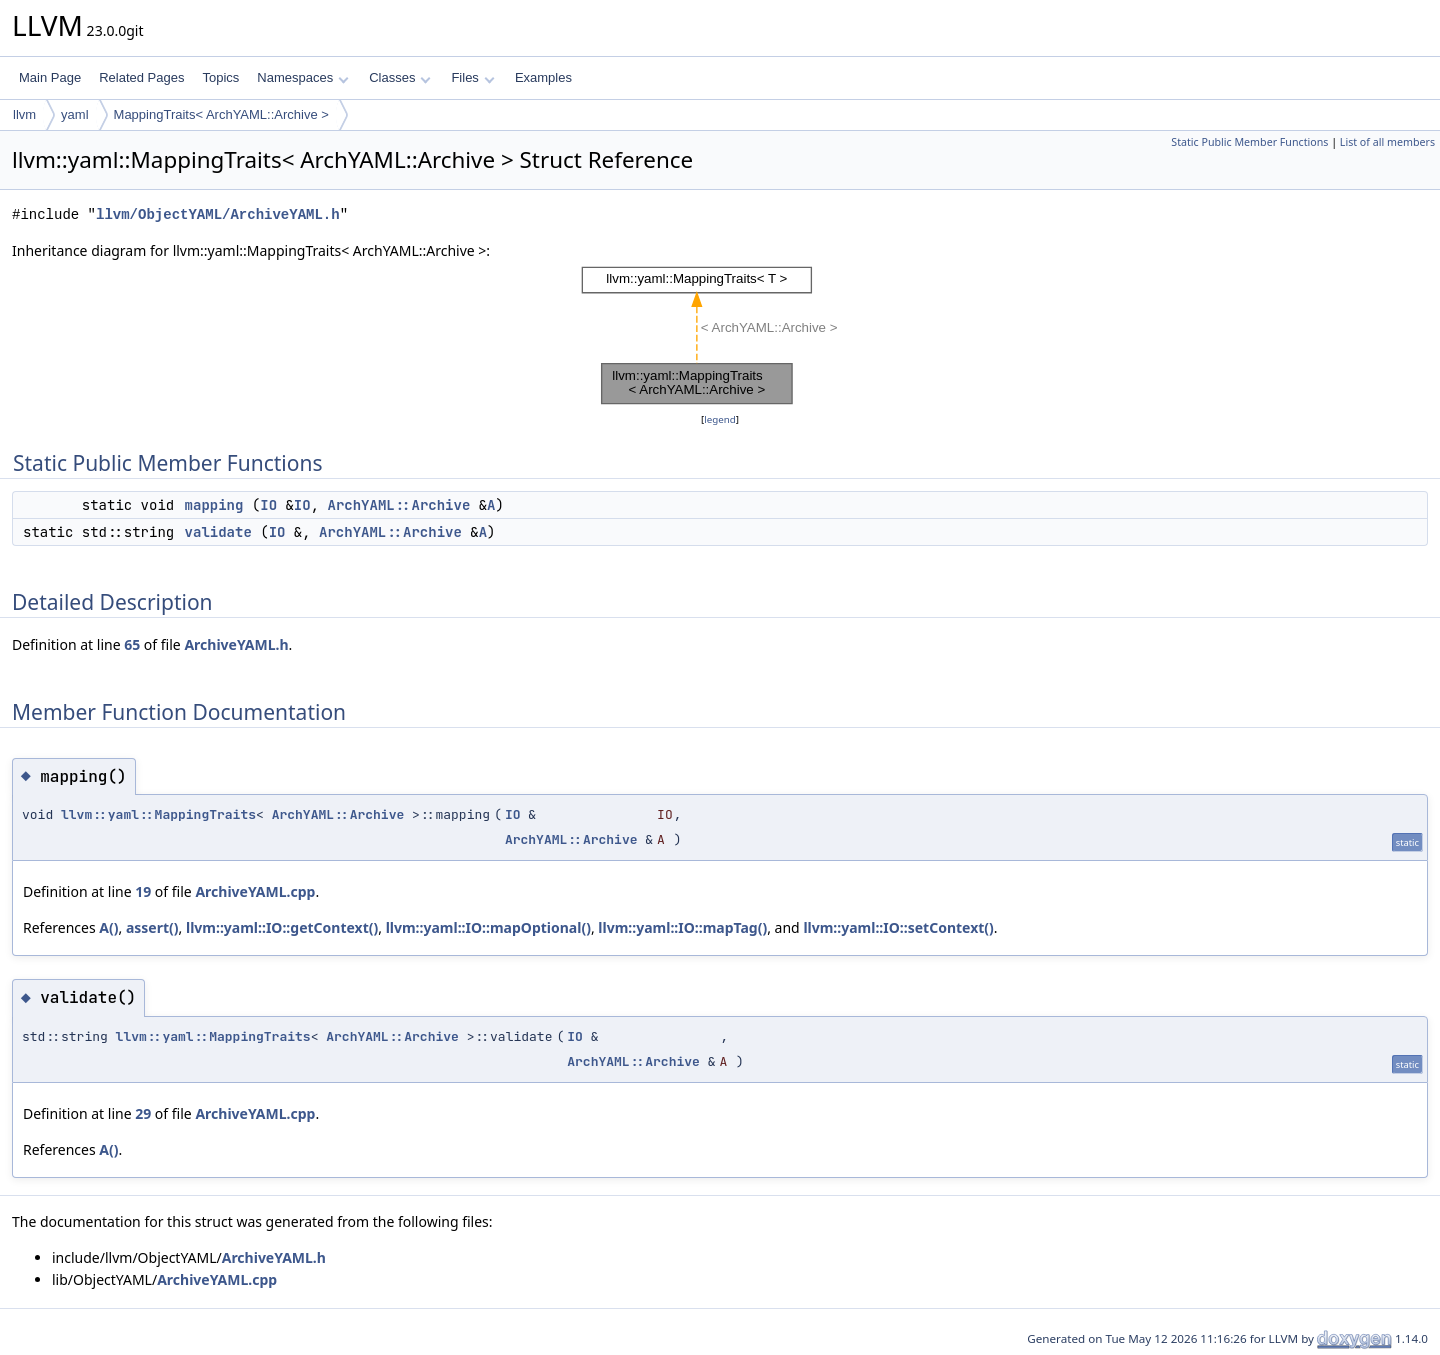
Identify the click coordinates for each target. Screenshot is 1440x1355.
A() (108, 927)
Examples (543, 77)
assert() (152, 927)
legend (720, 419)
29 (143, 1113)
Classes (400, 77)
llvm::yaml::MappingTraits (158, 814)
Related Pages (141, 77)
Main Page (50, 77)
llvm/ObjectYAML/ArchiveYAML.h (218, 214)
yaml (74, 114)
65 (132, 644)
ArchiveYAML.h (236, 644)
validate (218, 532)
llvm (24, 114)
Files (472, 77)
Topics (220, 77)
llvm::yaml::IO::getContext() (282, 927)
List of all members (1387, 142)
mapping (214, 505)
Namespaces (302, 77)
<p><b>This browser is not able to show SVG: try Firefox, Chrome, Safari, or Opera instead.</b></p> (720, 335)
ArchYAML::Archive (398, 505)
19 (143, 891)
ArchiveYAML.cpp (255, 891)
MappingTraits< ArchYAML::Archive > (221, 114)
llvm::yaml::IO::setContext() (898, 927)
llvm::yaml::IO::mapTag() (682, 927)
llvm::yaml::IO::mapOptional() (488, 927)
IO (268, 505)
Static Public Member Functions (1249, 142)
